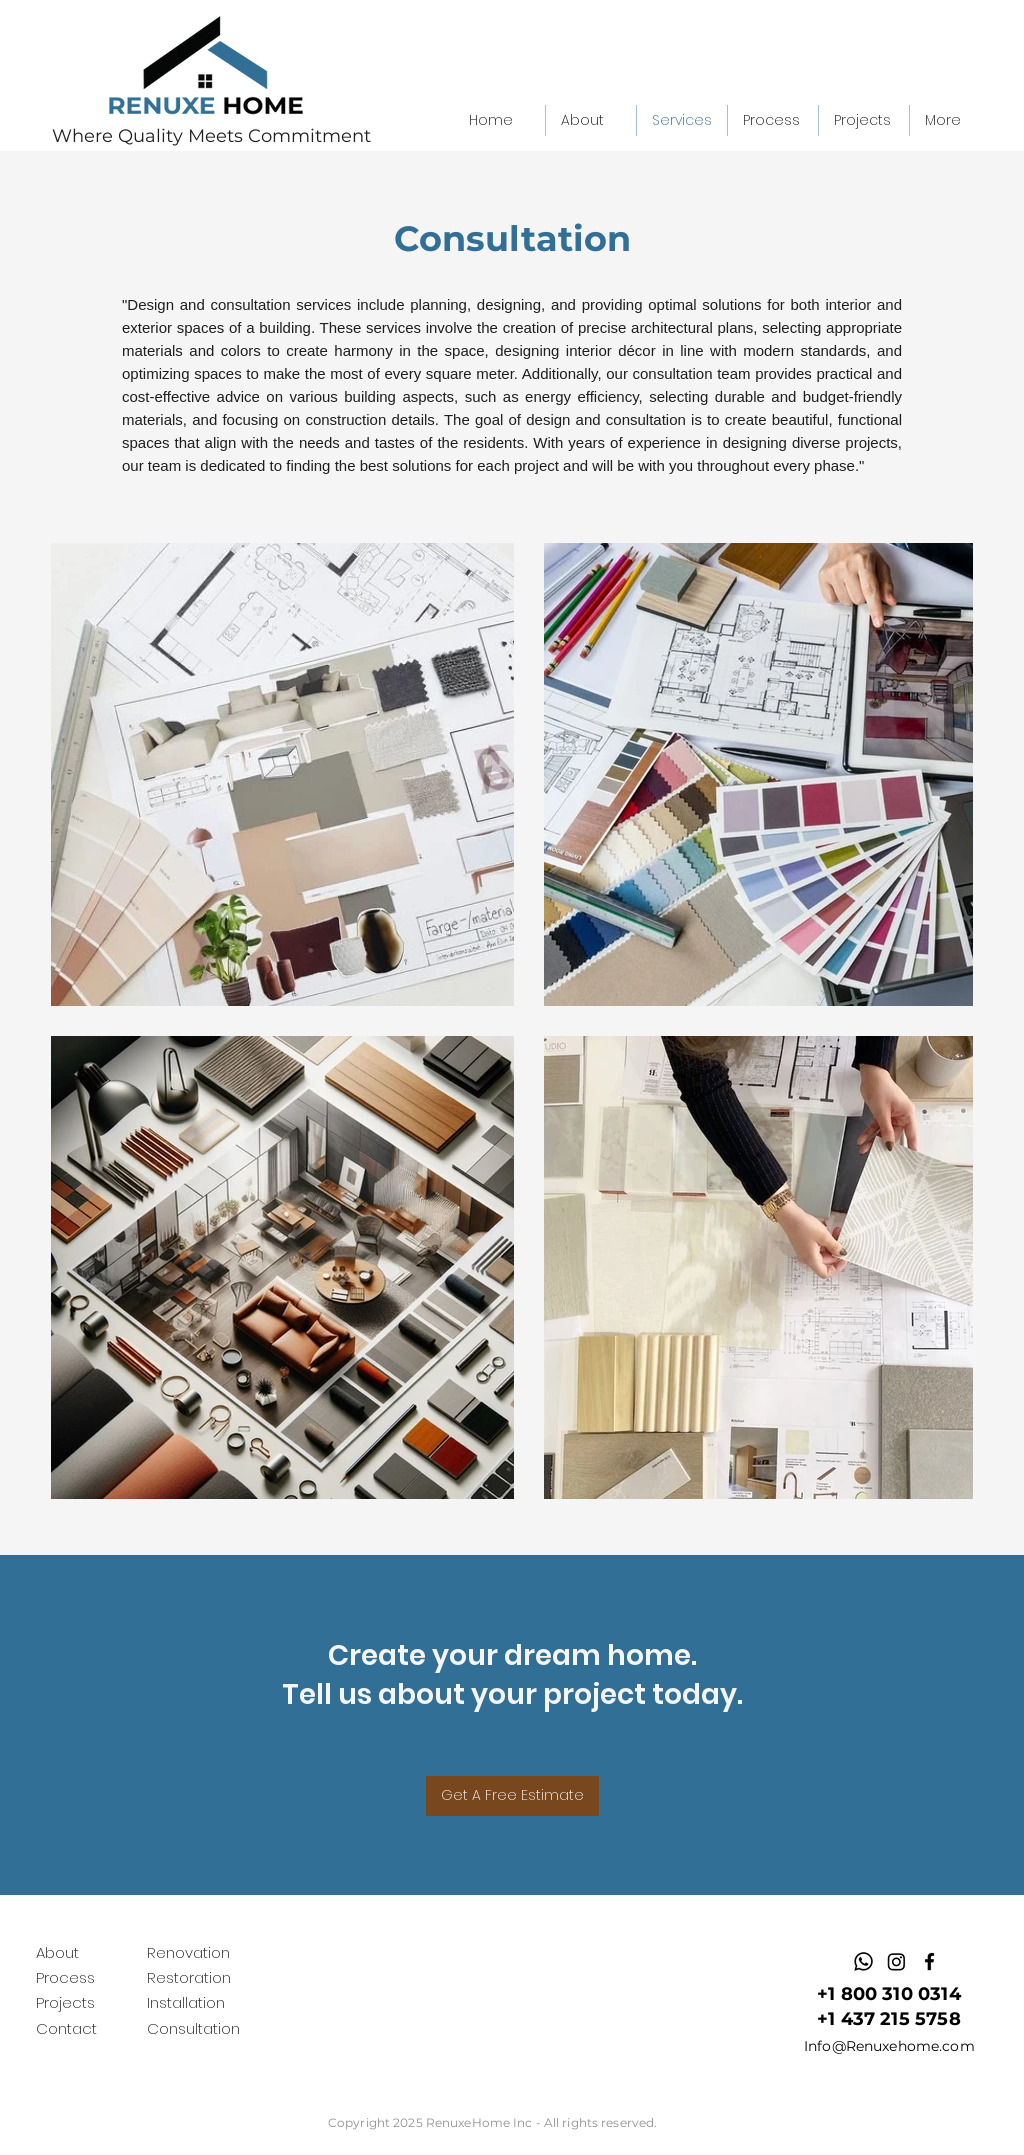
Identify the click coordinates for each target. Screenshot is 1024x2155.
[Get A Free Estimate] (512, 1796)
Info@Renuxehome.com (889, 2046)
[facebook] (929, 1961)
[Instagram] (896, 1961)
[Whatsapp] (863, 1961)
